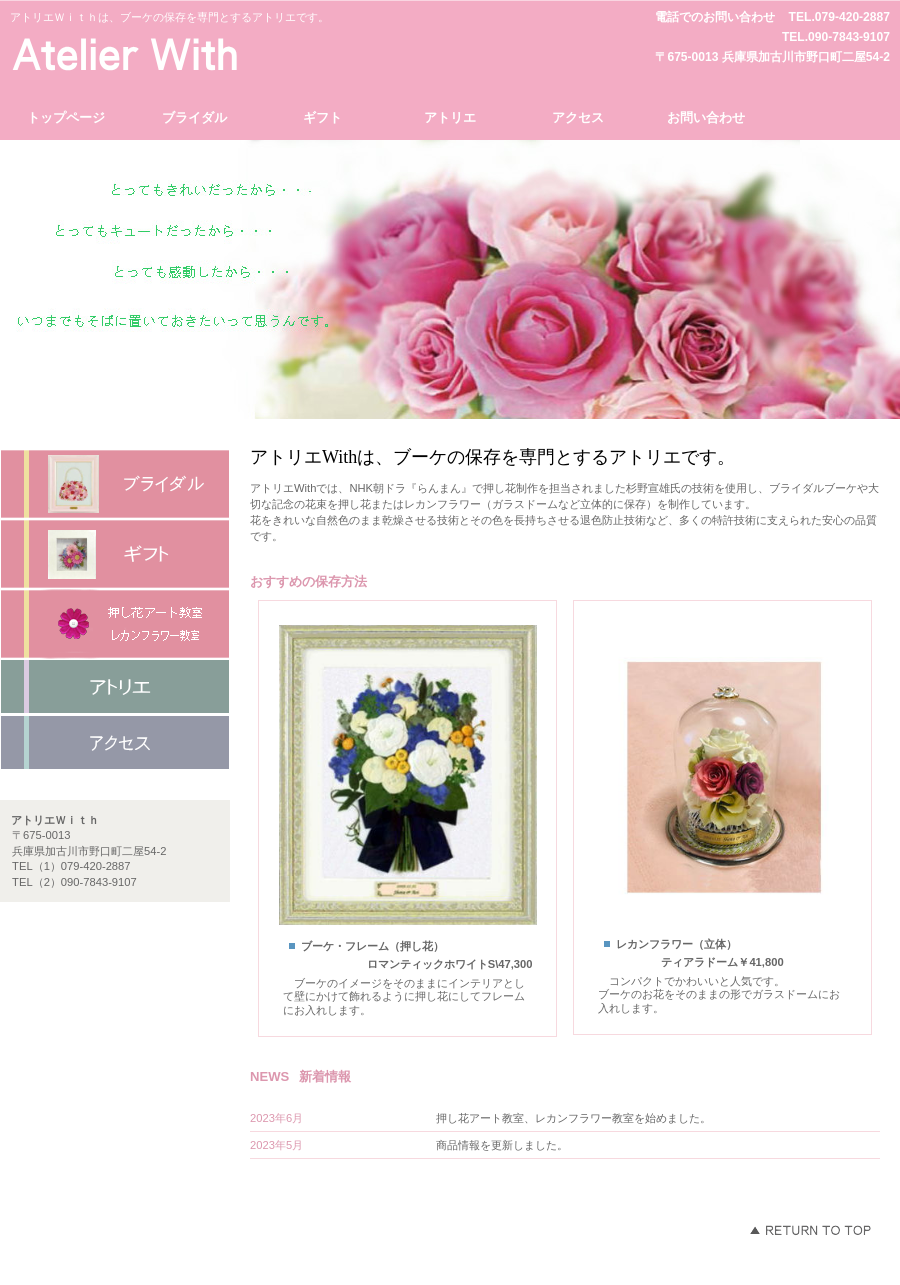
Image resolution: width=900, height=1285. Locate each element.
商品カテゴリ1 (115, 484)
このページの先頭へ (810, 1230)
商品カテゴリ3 (115, 624)
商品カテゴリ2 (115, 554)
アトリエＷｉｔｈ (195, 54)
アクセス (115, 743)
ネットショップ (115, 687)
